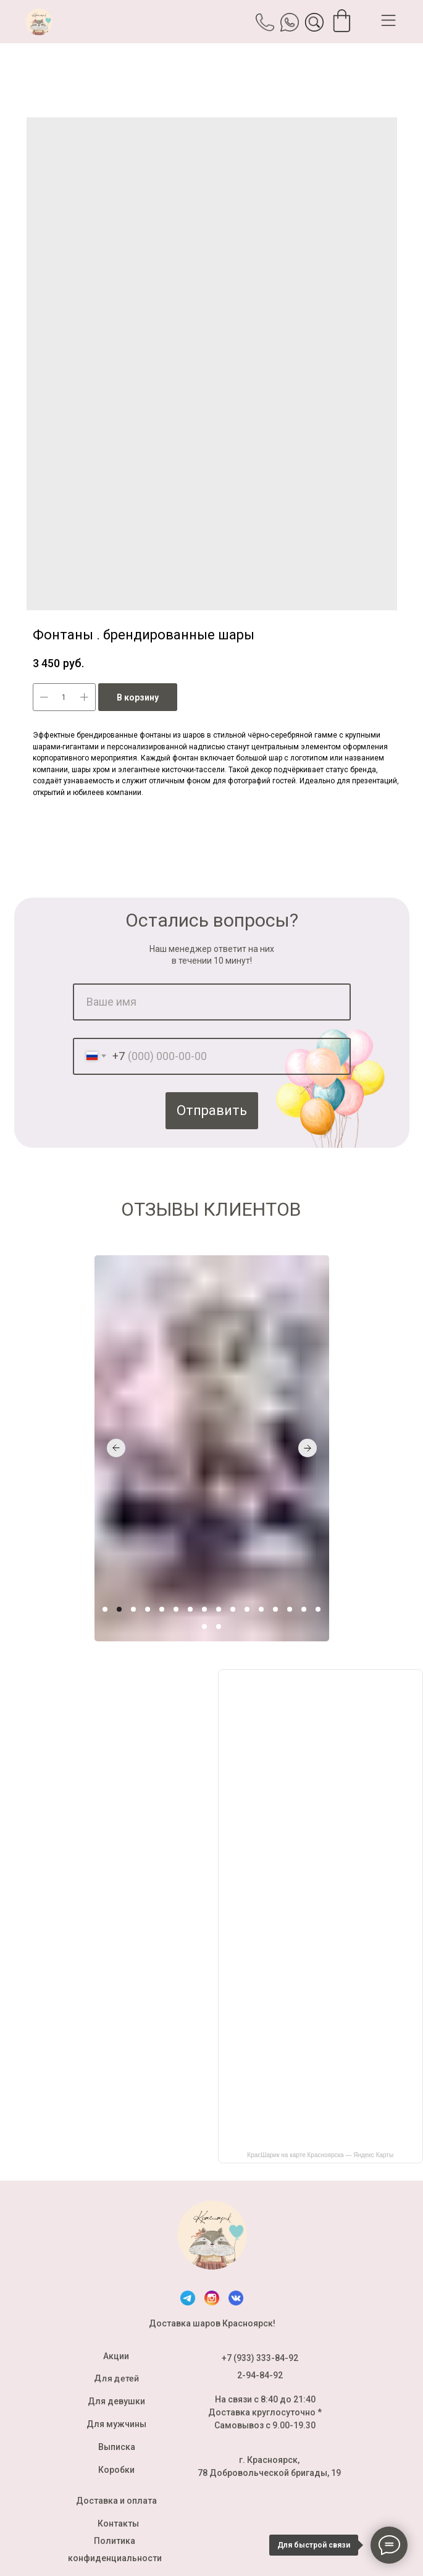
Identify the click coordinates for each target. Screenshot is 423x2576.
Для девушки (116, 2401)
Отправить (212, 1110)
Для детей (116, 2378)
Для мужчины (116, 2424)
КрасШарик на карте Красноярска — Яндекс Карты (320, 2155)
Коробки (116, 2470)
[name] (212, 1002)
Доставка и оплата (116, 2501)
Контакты (118, 2523)
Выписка (116, 2447)
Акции (116, 2356)
